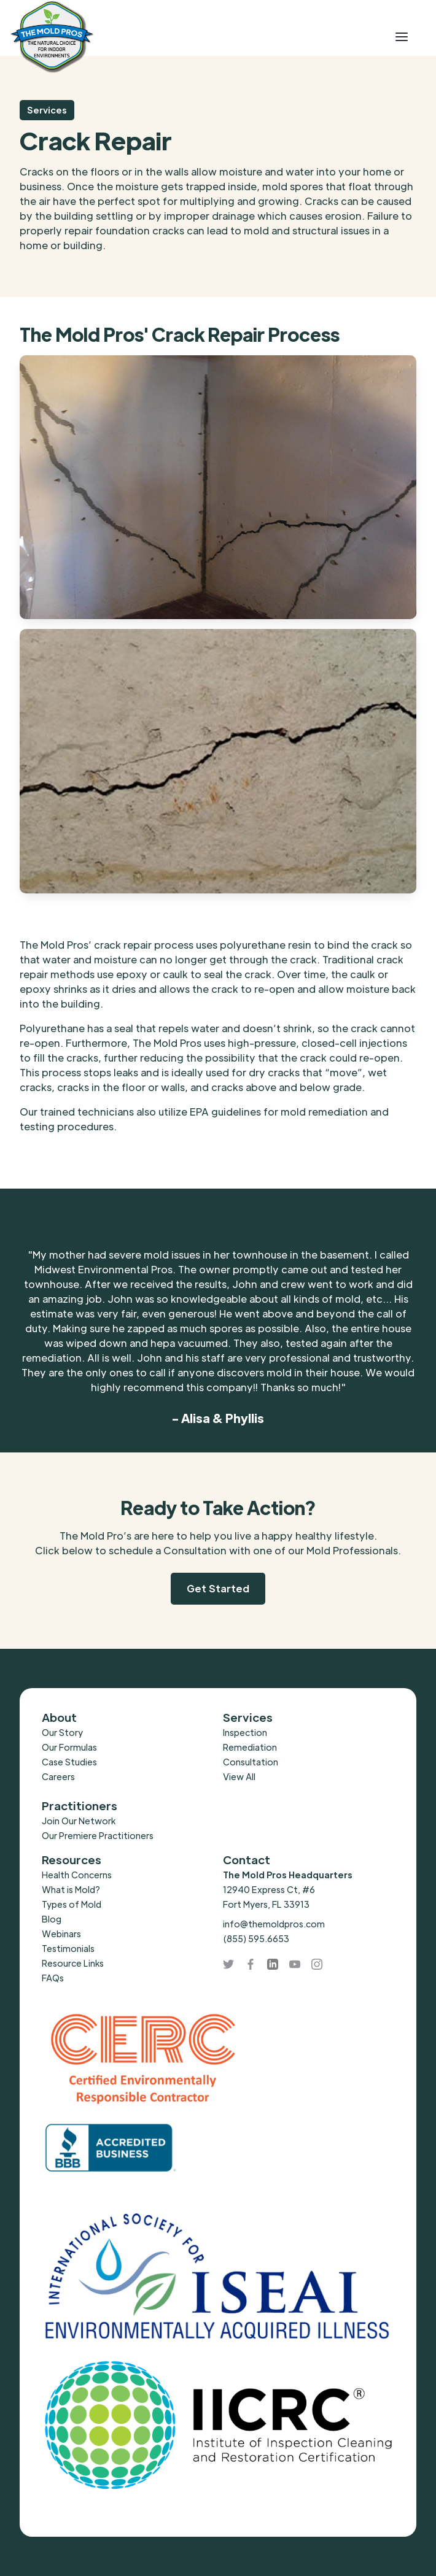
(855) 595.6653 (256, 1938)
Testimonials (68, 1948)
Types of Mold (71, 1904)
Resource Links (73, 1963)
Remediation (250, 1747)
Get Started (218, 1588)
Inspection (245, 1732)
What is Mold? (71, 1889)
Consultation (250, 1761)
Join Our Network (78, 1820)
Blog (51, 1918)
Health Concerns (77, 1874)
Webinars (61, 1933)
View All (239, 1776)
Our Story (62, 1732)
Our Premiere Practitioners (98, 1835)
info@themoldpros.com (274, 1923)
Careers (58, 1776)
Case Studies (69, 1761)
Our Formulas (69, 1747)
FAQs (53, 1977)
